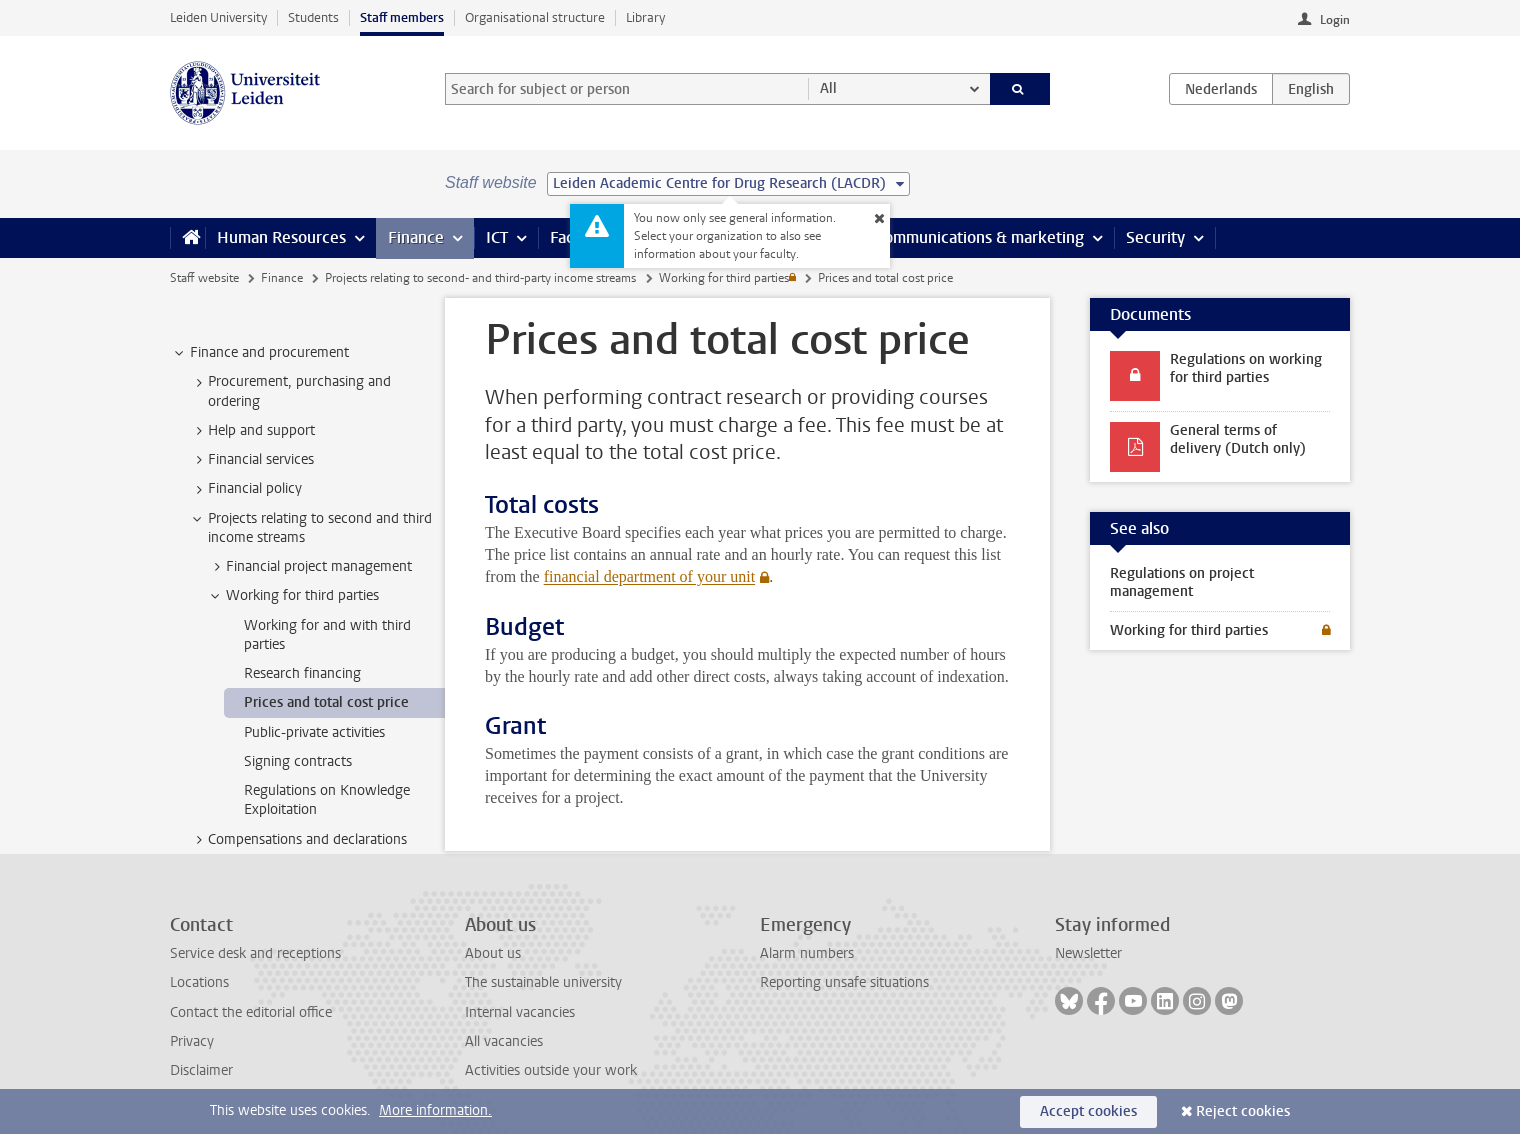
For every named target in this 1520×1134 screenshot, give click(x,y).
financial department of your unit (649, 576)
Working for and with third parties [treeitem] (327, 635)
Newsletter (1088, 953)
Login (1335, 20)
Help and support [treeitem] (252, 431)
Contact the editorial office (251, 1012)
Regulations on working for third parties (1246, 368)
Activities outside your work (551, 1070)
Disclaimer (201, 1070)
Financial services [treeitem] (251, 460)
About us (493, 953)
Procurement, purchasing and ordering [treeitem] (290, 391)
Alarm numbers (807, 953)
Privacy (192, 1041)
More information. (435, 1110)
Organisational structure (535, 17)
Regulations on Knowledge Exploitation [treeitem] (327, 800)
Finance (416, 237)
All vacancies (504, 1041)
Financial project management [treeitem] (309, 567)
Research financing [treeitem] (302, 673)
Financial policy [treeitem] (245, 489)
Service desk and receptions (255, 953)
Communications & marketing (979, 237)
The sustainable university (543, 982)
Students (313, 17)
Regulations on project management (1182, 582)
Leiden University (218, 17)
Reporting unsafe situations (844, 982)
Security (1155, 237)
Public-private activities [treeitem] (314, 732)
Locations (199, 982)
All (828, 88)
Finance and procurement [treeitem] (260, 353)
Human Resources (281, 237)
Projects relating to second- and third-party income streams (480, 278)
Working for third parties (724, 278)
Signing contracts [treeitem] (298, 761)
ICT (497, 237)
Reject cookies (1243, 1111)
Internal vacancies (520, 1012)
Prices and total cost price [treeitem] (326, 702)
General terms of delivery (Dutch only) (1238, 439)
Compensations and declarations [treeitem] (298, 840)
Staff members (402, 17)
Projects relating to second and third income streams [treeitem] (310, 528)
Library (645, 17)
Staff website (204, 278)
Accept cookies (1088, 1111)
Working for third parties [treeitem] (293, 596)
